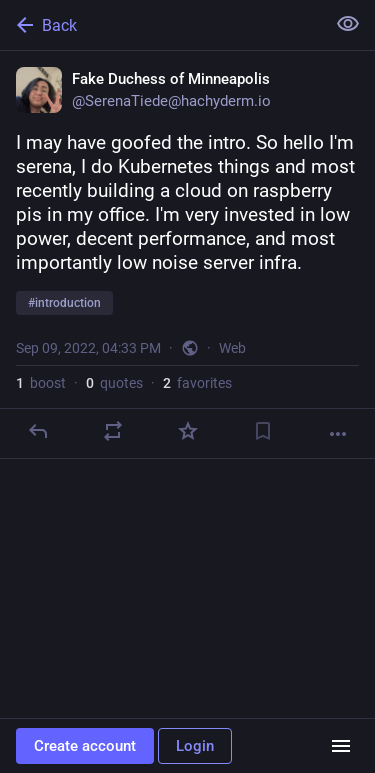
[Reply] (38, 431)
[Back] (160, 25)
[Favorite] (188, 431)
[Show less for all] (348, 24)
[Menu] (341, 746)
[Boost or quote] (113, 431)
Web (232, 348)
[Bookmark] (263, 431)
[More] (338, 434)
